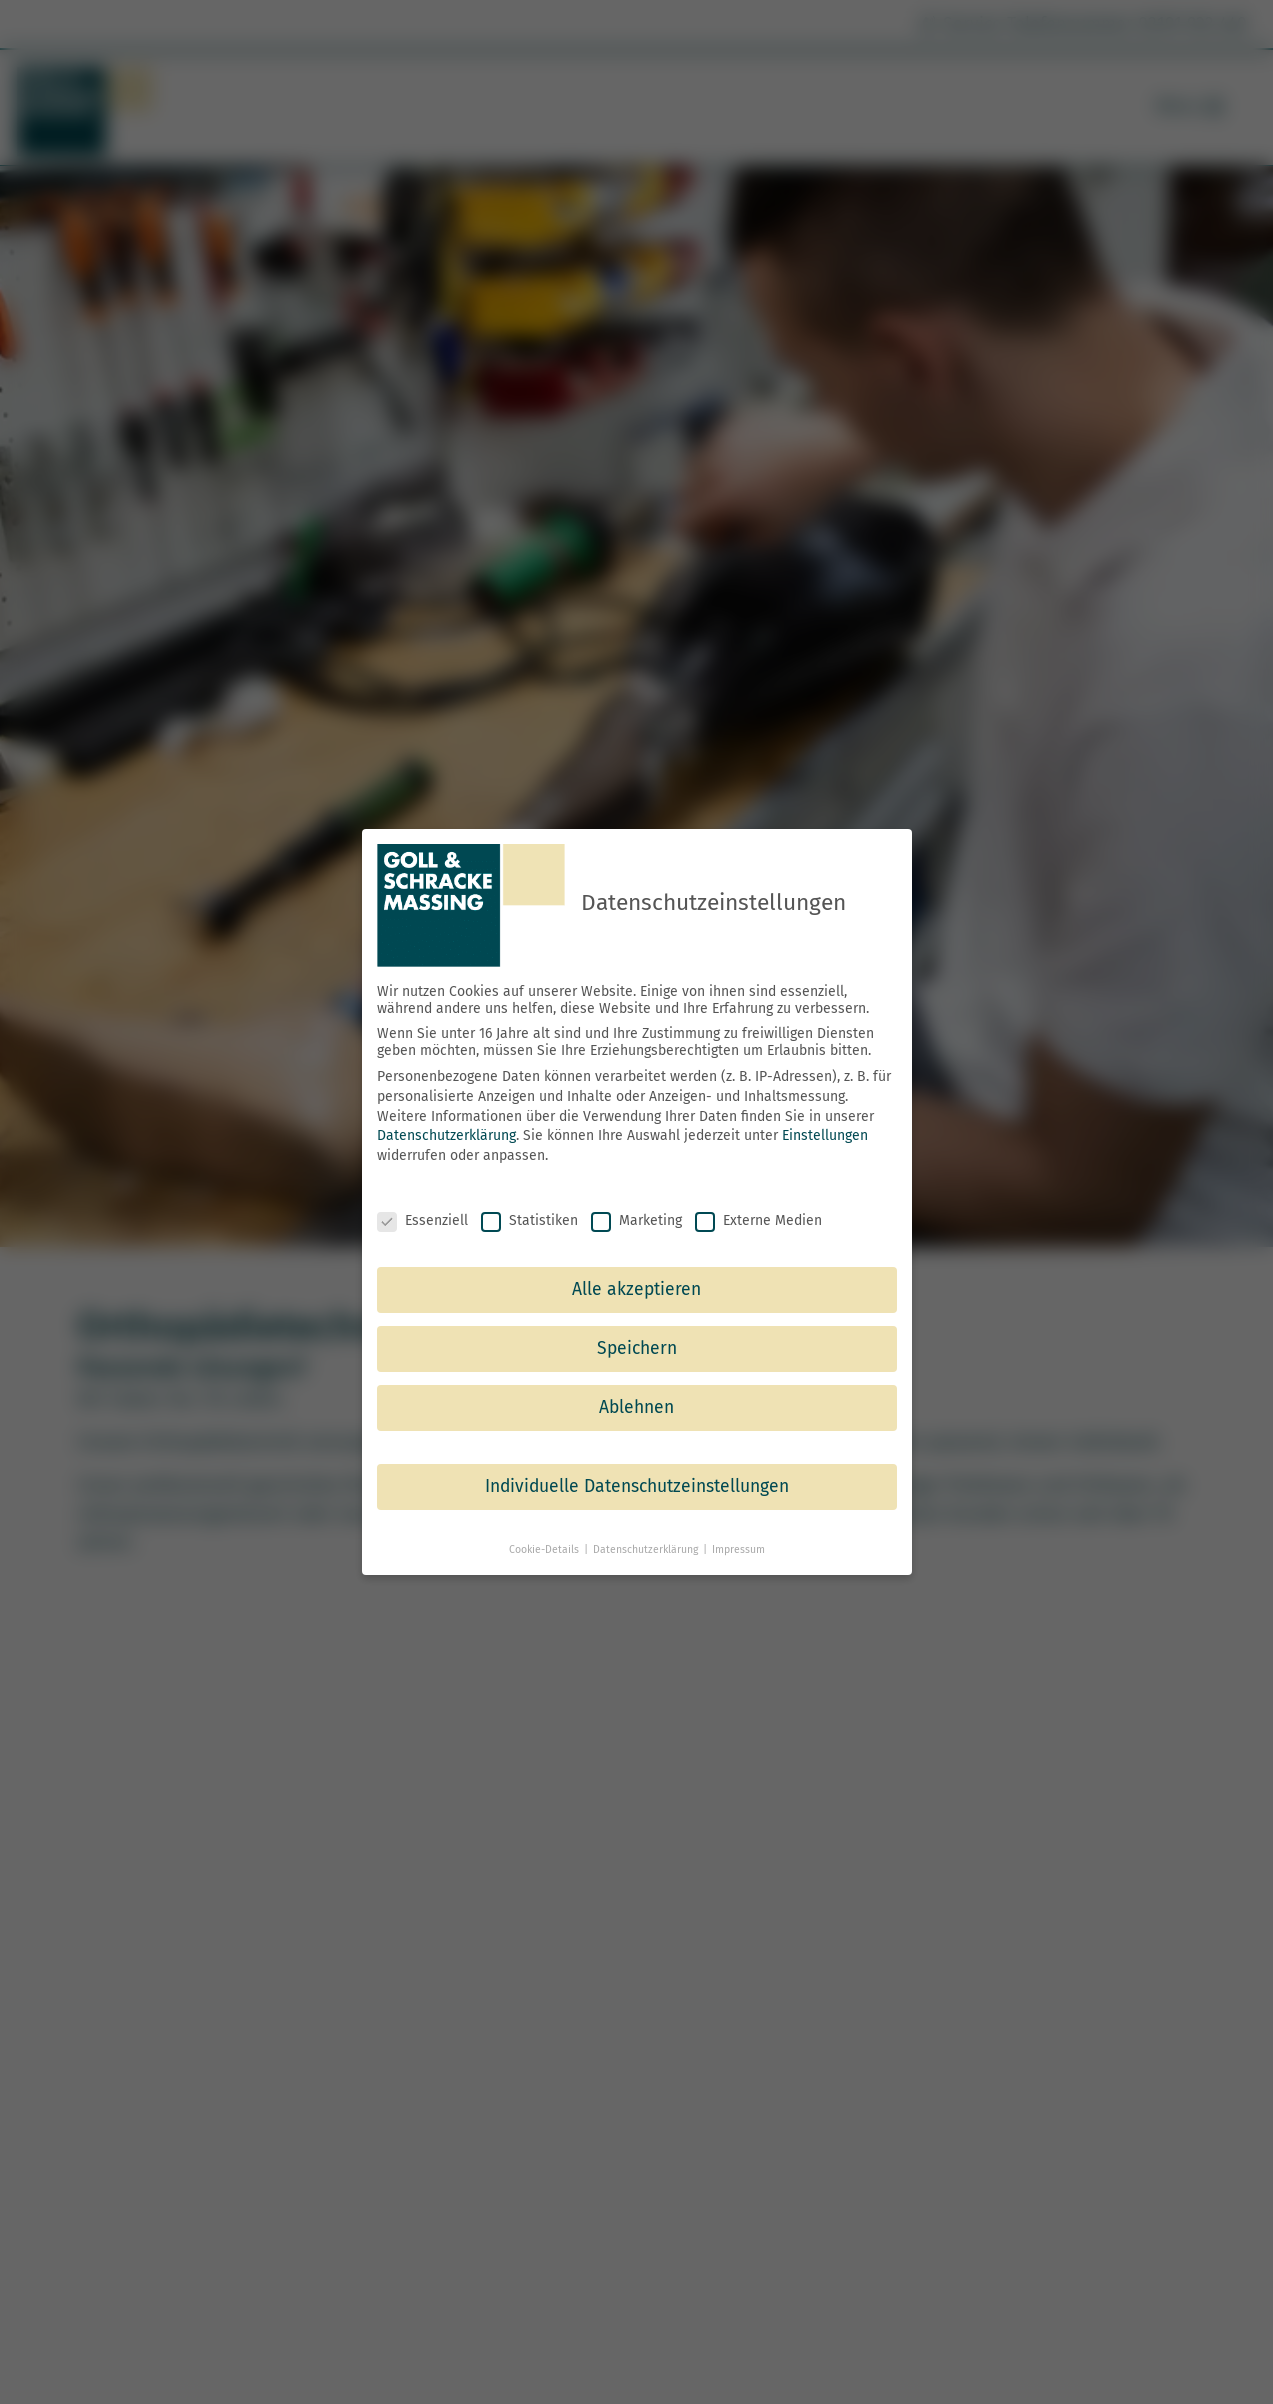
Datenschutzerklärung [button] (647, 1549)
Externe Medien (758, 1219)
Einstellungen (825, 1135)
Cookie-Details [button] (545, 1549)
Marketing (636, 1219)
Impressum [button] (738, 1549)
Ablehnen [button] (636, 1407)
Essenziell (422, 1219)
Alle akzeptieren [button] (636, 1289)
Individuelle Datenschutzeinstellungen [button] (637, 1486)
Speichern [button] (637, 1348)
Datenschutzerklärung (446, 1135)
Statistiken (529, 1219)
